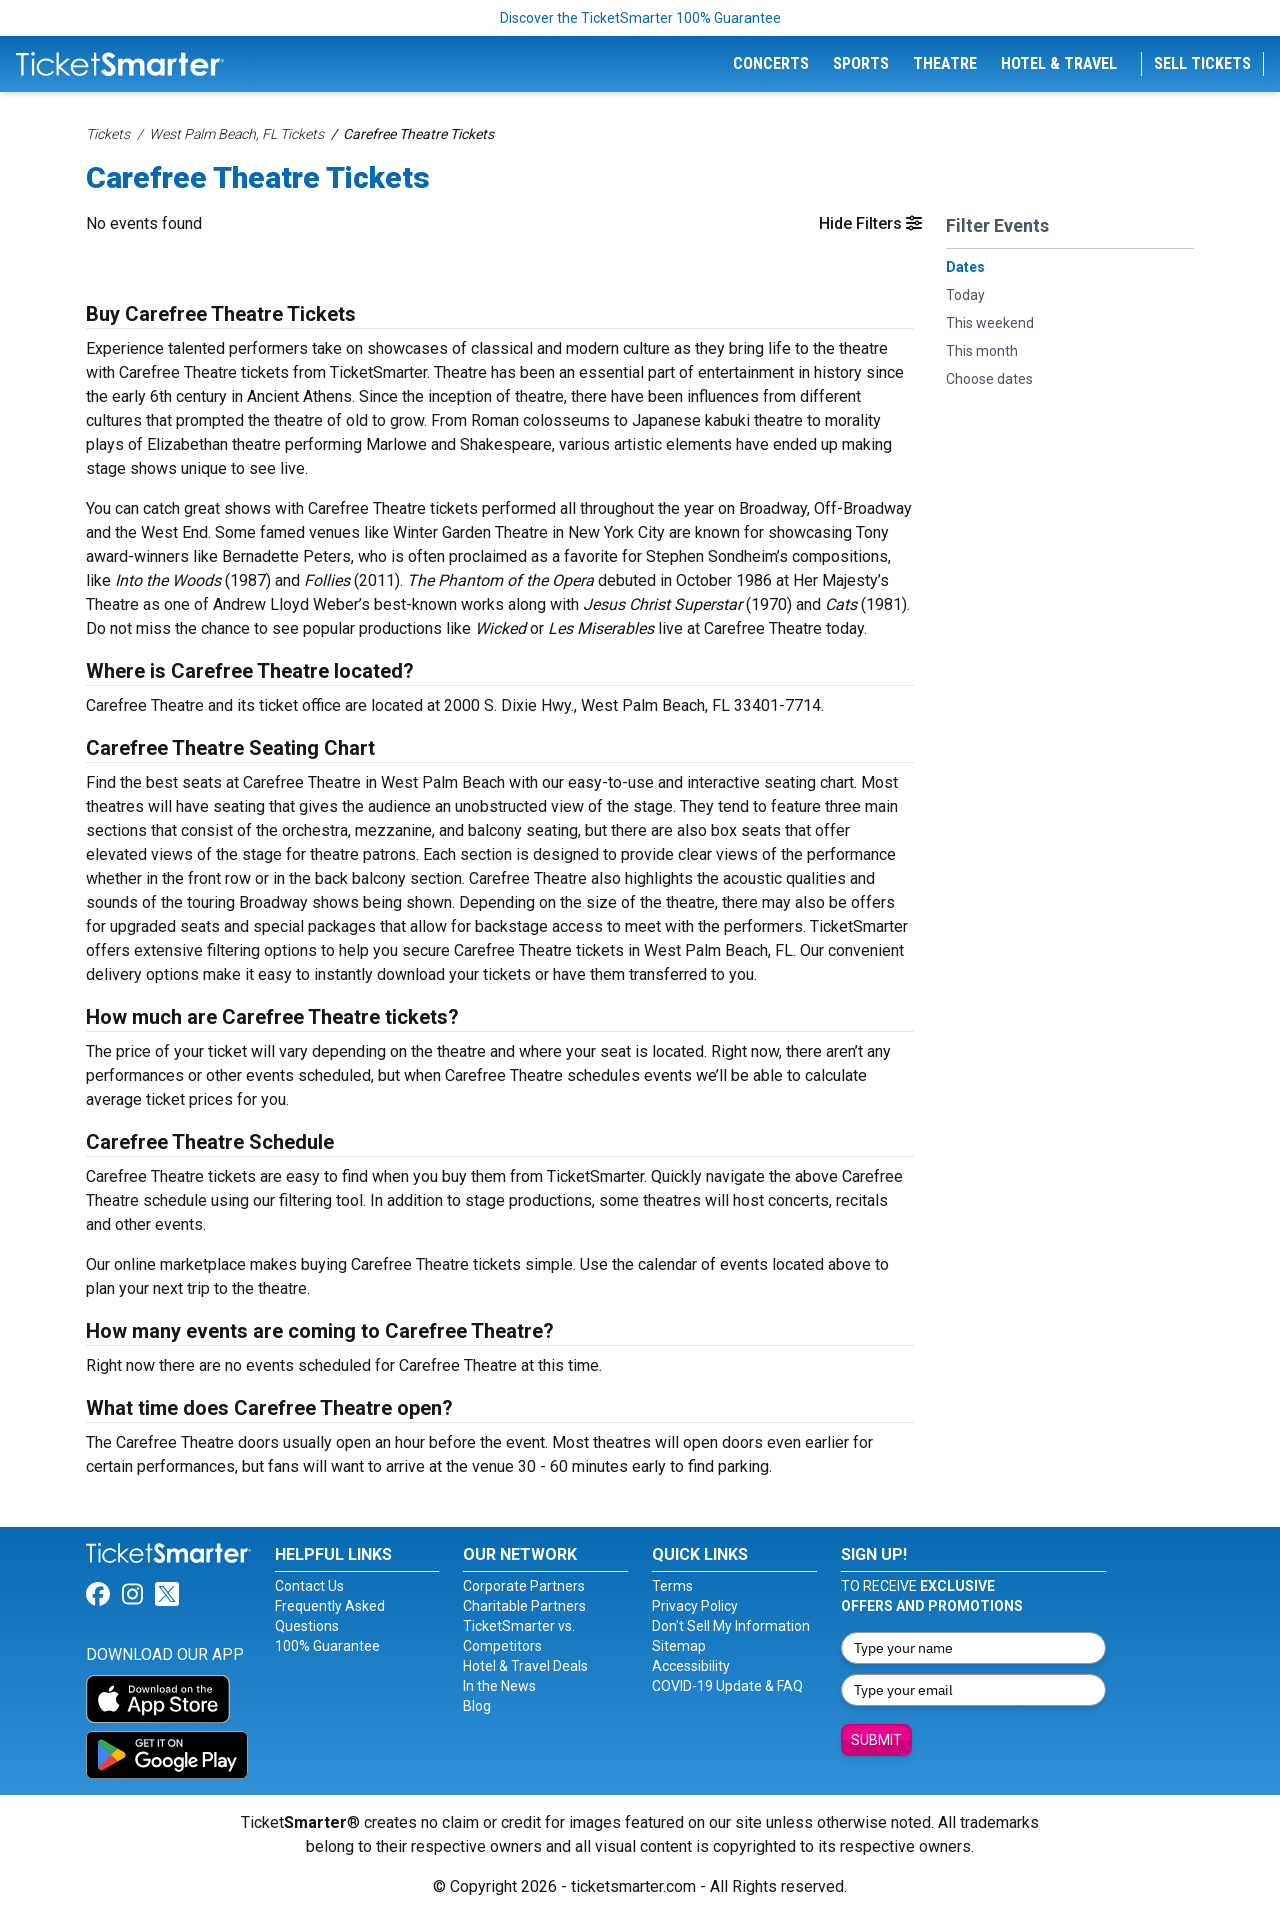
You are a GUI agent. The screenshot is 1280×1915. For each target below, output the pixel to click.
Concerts (771, 63)
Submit (876, 1740)
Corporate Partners (524, 1586)
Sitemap (679, 1646)
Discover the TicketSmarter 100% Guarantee (640, 18)
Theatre (945, 63)
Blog (477, 1706)
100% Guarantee (327, 1646)
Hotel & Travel (1059, 63)
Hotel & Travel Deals (525, 1666)
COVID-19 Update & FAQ (727, 1686)
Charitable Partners (524, 1606)
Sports (861, 63)
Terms (672, 1586)
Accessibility (691, 1666)
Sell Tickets (1202, 63)
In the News (499, 1686)
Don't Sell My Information (731, 1626)
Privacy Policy (695, 1606)
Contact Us (309, 1586)
